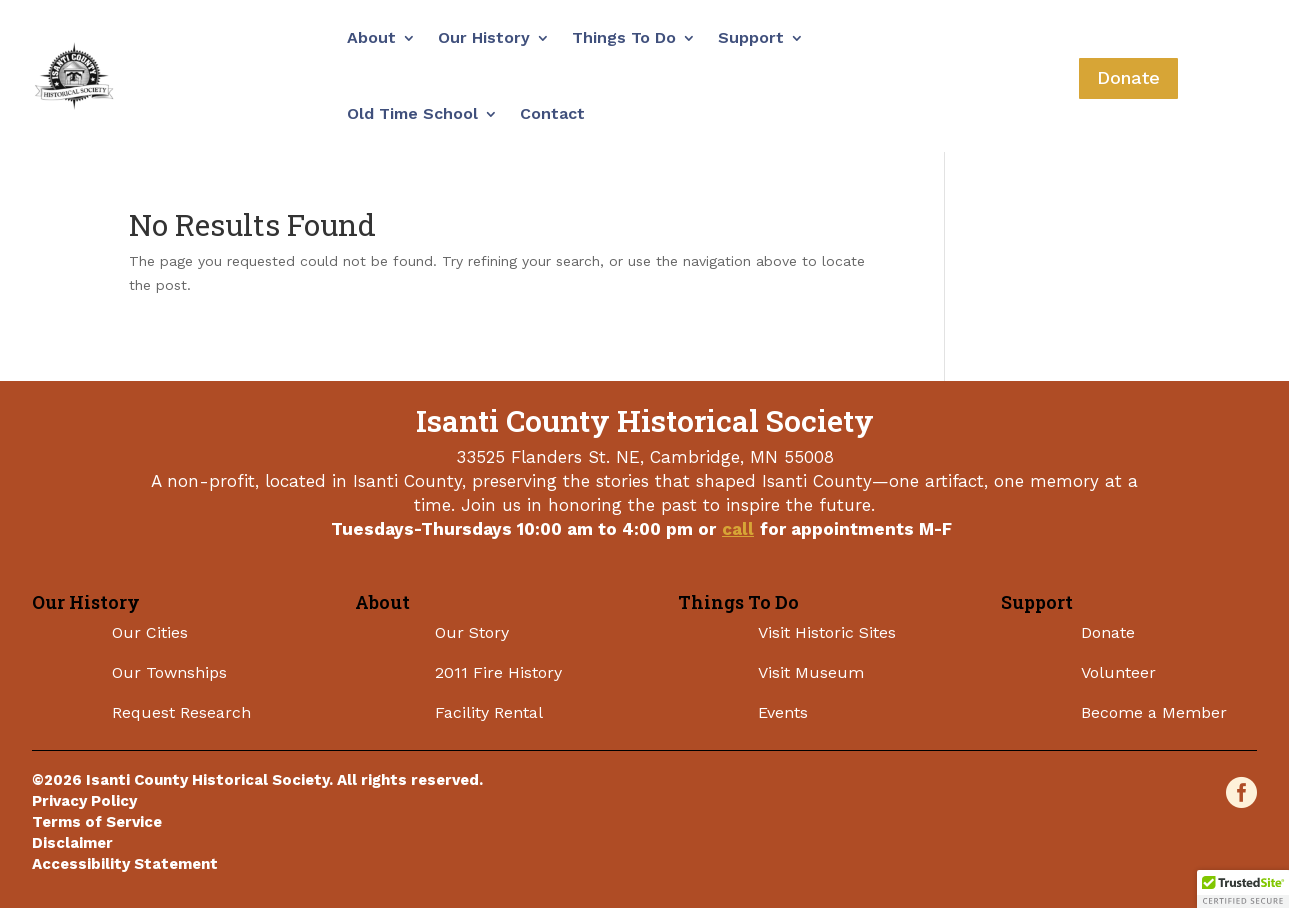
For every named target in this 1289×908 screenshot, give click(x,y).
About (371, 37)
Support (751, 37)
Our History (484, 37)
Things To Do (624, 37)
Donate (1128, 77)
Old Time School (412, 113)
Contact (552, 113)
